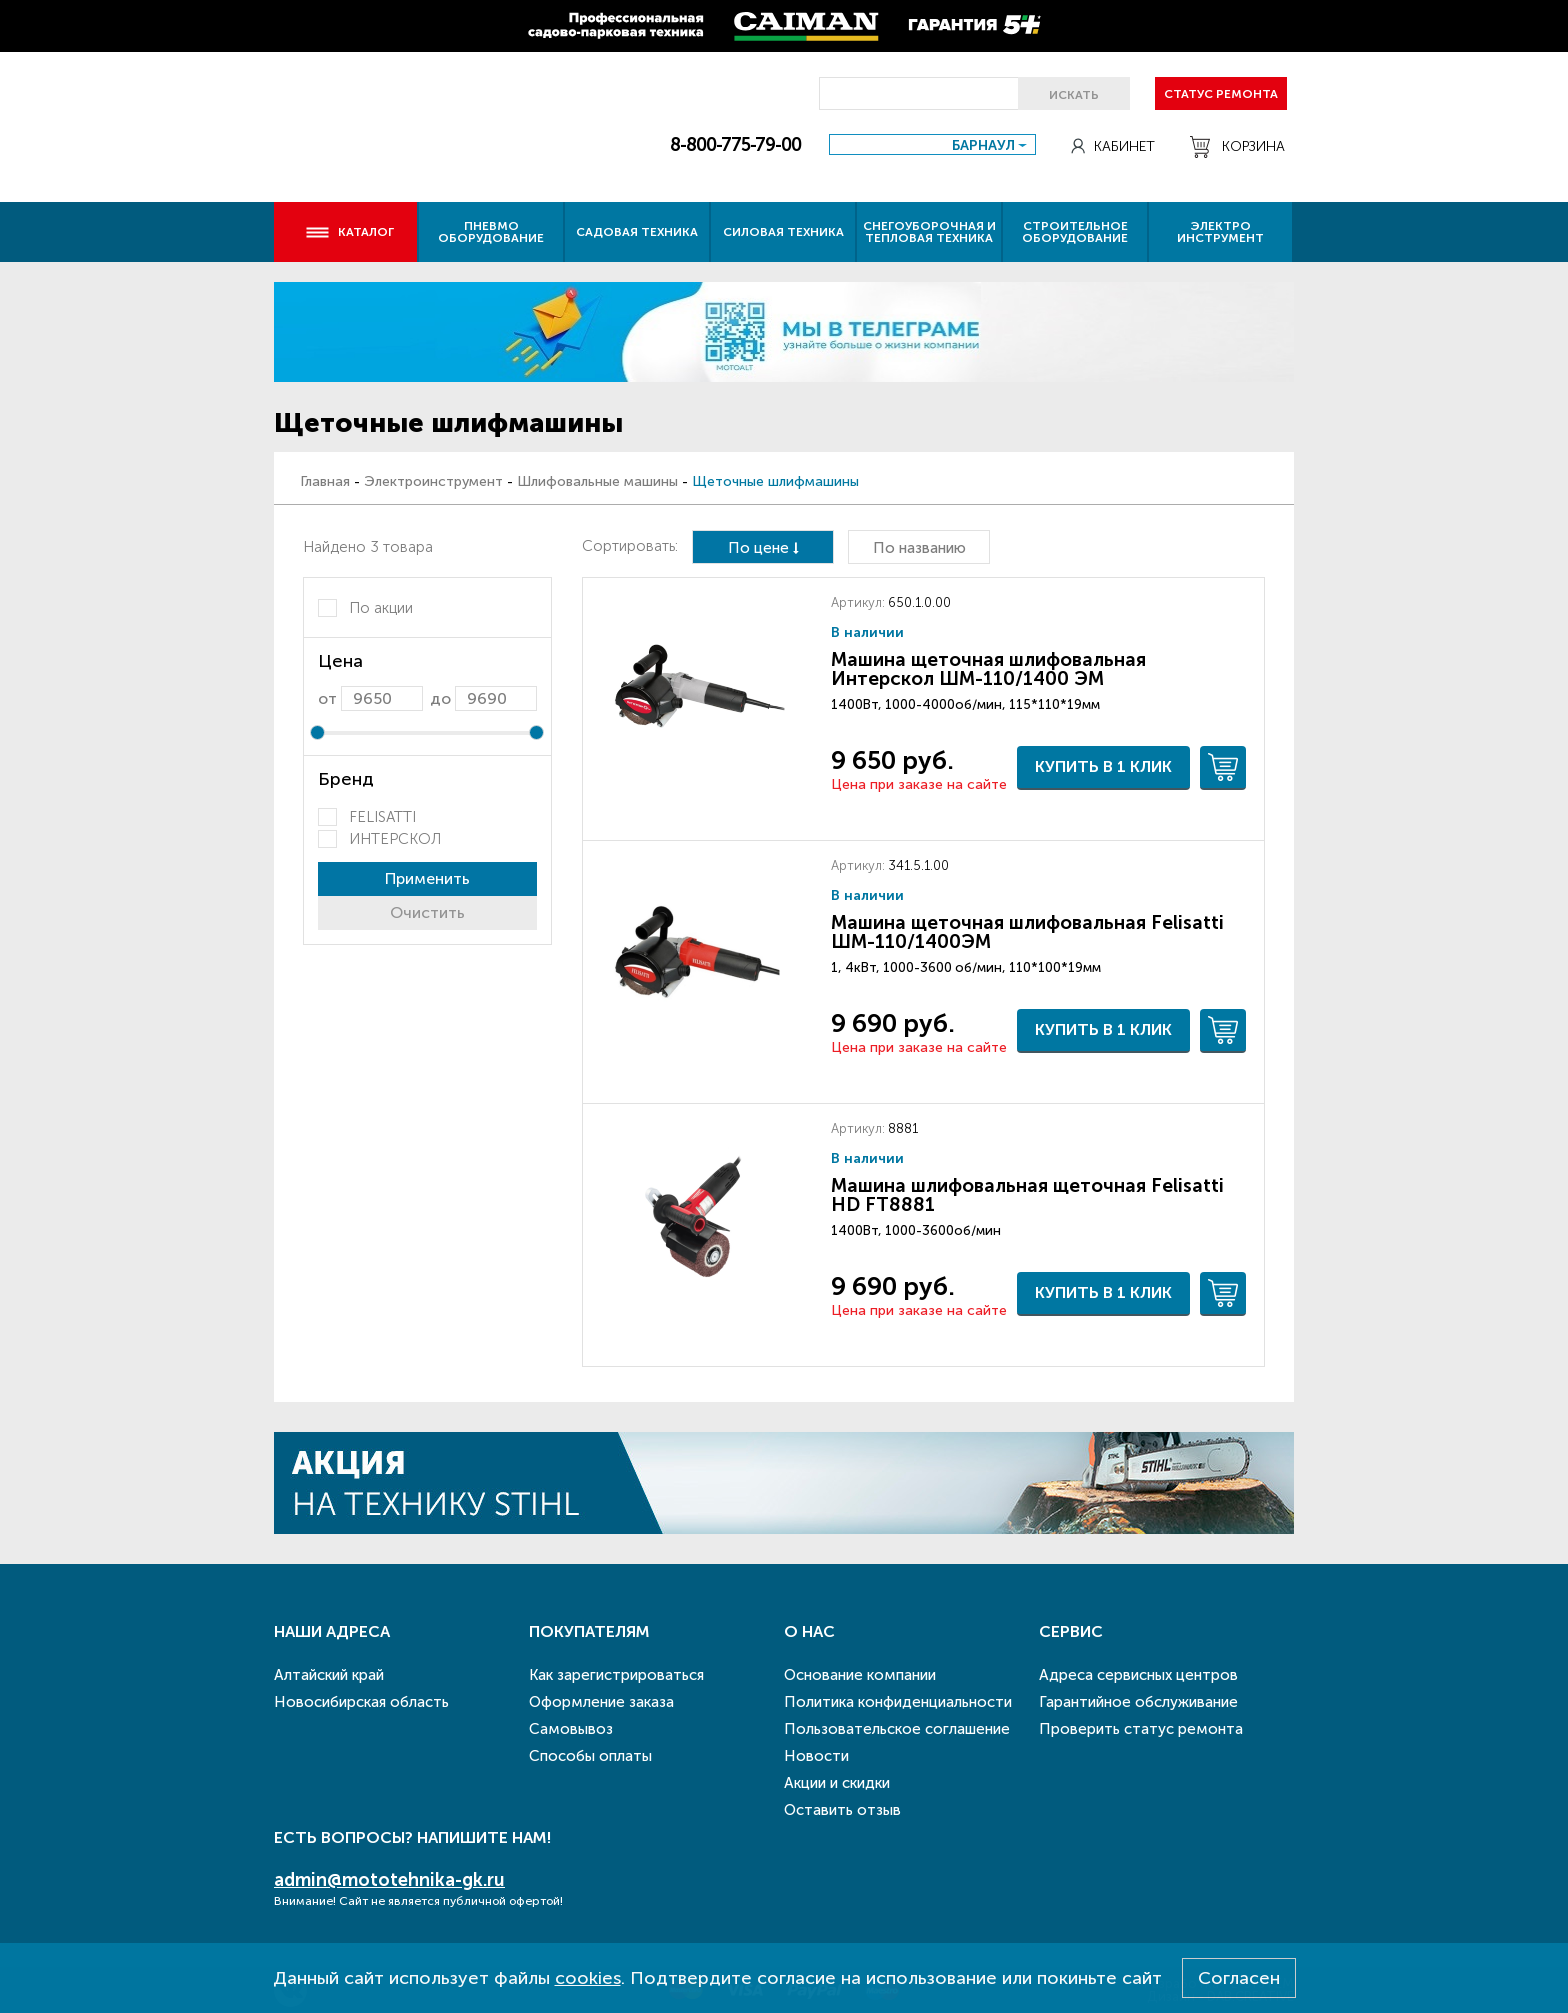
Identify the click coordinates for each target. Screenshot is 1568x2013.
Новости (816, 1756)
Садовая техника (637, 232)
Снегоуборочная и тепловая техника (929, 232)
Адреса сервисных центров (1138, 1675)
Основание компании (860, 1675)
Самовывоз (571, 1729)
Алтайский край (329, 1675)
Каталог (349, 232)
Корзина (1237, 147)
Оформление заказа (601, 1702)
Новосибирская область (361, 1702)
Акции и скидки (837, 1783)
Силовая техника (783, 232)
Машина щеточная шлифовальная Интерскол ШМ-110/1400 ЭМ (988, 669)
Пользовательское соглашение (897, 1729)
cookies (588, 1978)
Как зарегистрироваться (616, 1675)
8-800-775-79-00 (735, 145)
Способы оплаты (590, 1756)
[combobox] (932, 144)
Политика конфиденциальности (898, 1702)
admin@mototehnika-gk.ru (389, 1880)
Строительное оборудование (1075, 232)
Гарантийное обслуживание (1138, 1702)
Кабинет (1113, 146)
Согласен (1239, 1978)
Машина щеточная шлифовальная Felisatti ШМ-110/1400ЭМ (1027, 932)
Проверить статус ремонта (1141, 1729)
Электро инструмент (1220, 232)
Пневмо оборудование (491, 232)
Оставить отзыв (842, 1810)
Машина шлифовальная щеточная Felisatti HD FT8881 (1027, 1195)
